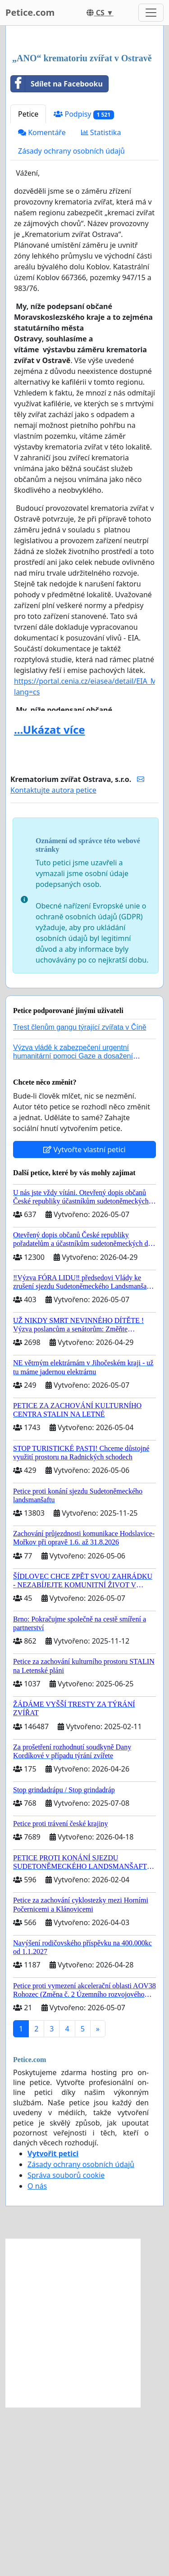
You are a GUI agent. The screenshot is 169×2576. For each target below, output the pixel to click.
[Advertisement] (84, 124)
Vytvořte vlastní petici (84, 1318)
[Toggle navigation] (151, 13)
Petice (28, 283)
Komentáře (42, 301)
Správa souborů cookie (66, 2344)
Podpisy (84, 283)
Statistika (101, 301)
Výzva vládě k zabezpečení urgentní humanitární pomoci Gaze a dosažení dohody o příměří (73, 1225)
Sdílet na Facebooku (57, 253)
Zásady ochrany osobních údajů (71, 320)
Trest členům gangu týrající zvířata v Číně (79, 1196)
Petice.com (30, 12)
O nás (37, 2355)
